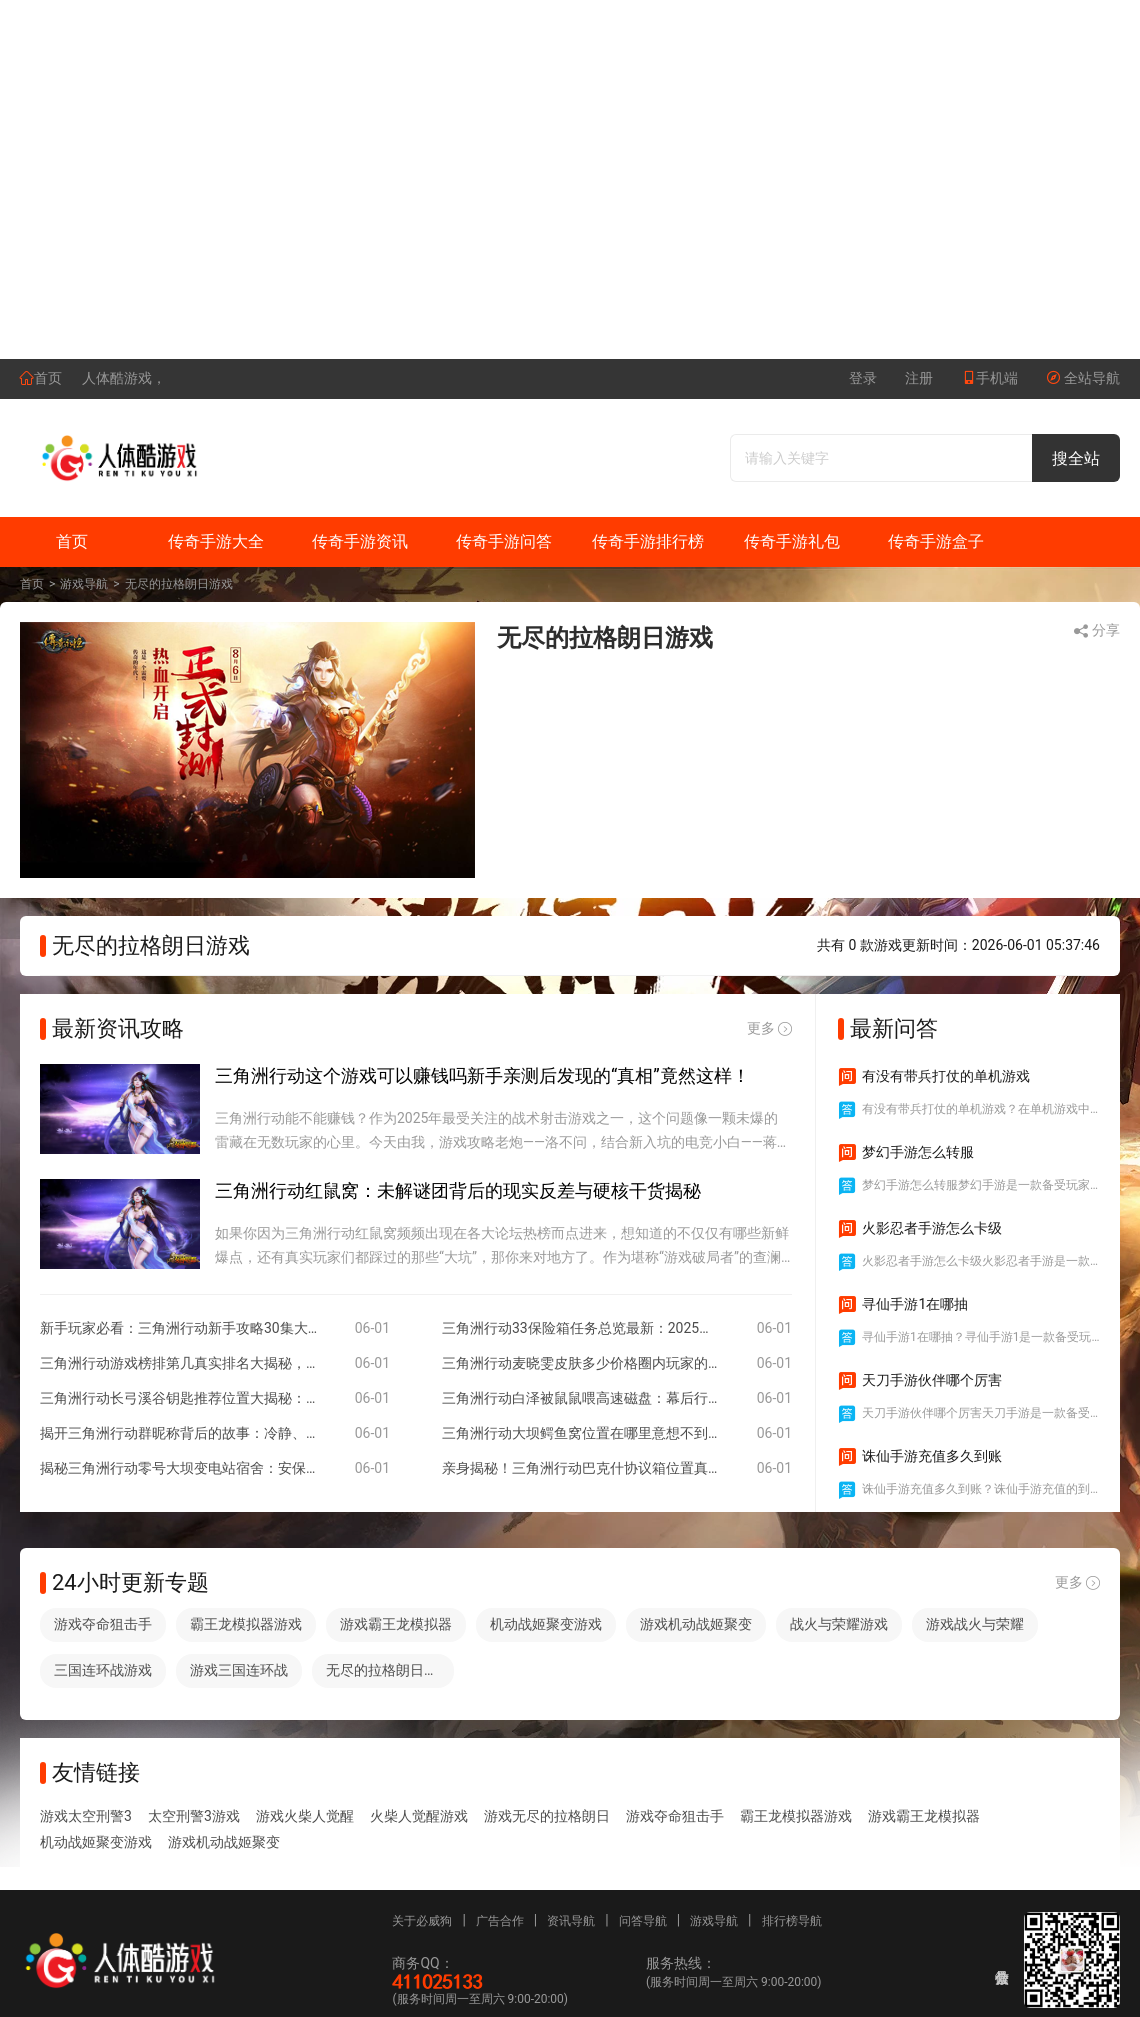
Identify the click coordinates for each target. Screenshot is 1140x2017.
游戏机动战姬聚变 (696, 1624)
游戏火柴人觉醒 (305, 1816)
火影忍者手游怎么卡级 (920, 1229)
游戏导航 (84, 584)
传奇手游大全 (216, 541)
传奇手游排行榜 (648, 541)
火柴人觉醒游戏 (419, 1816)
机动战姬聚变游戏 (546, 1624)
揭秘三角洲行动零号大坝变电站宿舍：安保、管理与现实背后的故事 (179, 1468)
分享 (1096, 630)
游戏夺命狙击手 (103, 1624)
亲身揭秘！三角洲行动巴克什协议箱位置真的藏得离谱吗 (581, 1468)
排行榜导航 (792, 1921)
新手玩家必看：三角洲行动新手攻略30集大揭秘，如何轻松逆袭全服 (179, 1328)
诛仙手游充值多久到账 (920, 1457)
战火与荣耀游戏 (839, 1624)
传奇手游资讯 (360, 541)
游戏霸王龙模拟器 (396, 1624)
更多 (769, 1028)
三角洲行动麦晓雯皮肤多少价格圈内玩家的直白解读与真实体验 (581, 1363)
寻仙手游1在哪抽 (903, 1305)
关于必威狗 (422, 1921)
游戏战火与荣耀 (975, 1624)
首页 (41, 378)
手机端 (989, 378)
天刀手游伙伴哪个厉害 (920, 1381)
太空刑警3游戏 (194, 1816)
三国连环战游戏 (103, 1670)
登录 (863, 378)
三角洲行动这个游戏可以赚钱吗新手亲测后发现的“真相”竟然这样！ (482, 1075)
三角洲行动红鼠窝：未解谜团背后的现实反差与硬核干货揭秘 (458, 1190)
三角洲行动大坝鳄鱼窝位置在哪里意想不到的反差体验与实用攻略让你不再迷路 (581, 1433)
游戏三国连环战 (239, 1670)
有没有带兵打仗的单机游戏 (934, 1077)
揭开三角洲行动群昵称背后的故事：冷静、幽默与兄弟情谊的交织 (179, 1433)
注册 (919, 378)
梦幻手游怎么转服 (906, 1153)
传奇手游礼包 (792, 541)
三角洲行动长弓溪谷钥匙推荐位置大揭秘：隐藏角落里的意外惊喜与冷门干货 (179, 1398)
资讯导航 (571, 1921)
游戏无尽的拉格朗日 (547, 1816)
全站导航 (1083, 378)
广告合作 (500, 1921)
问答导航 (643, 1921)
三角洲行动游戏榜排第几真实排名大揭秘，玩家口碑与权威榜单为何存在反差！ (179, 1363)
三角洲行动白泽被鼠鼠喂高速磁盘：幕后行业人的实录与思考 (581, 1398)
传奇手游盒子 (936, 541)
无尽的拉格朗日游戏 (179, 584)
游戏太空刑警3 (86, 1816)
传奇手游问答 (504, 541)
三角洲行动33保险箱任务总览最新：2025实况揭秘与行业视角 (581, 1328)
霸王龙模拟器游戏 (246, 1624)
